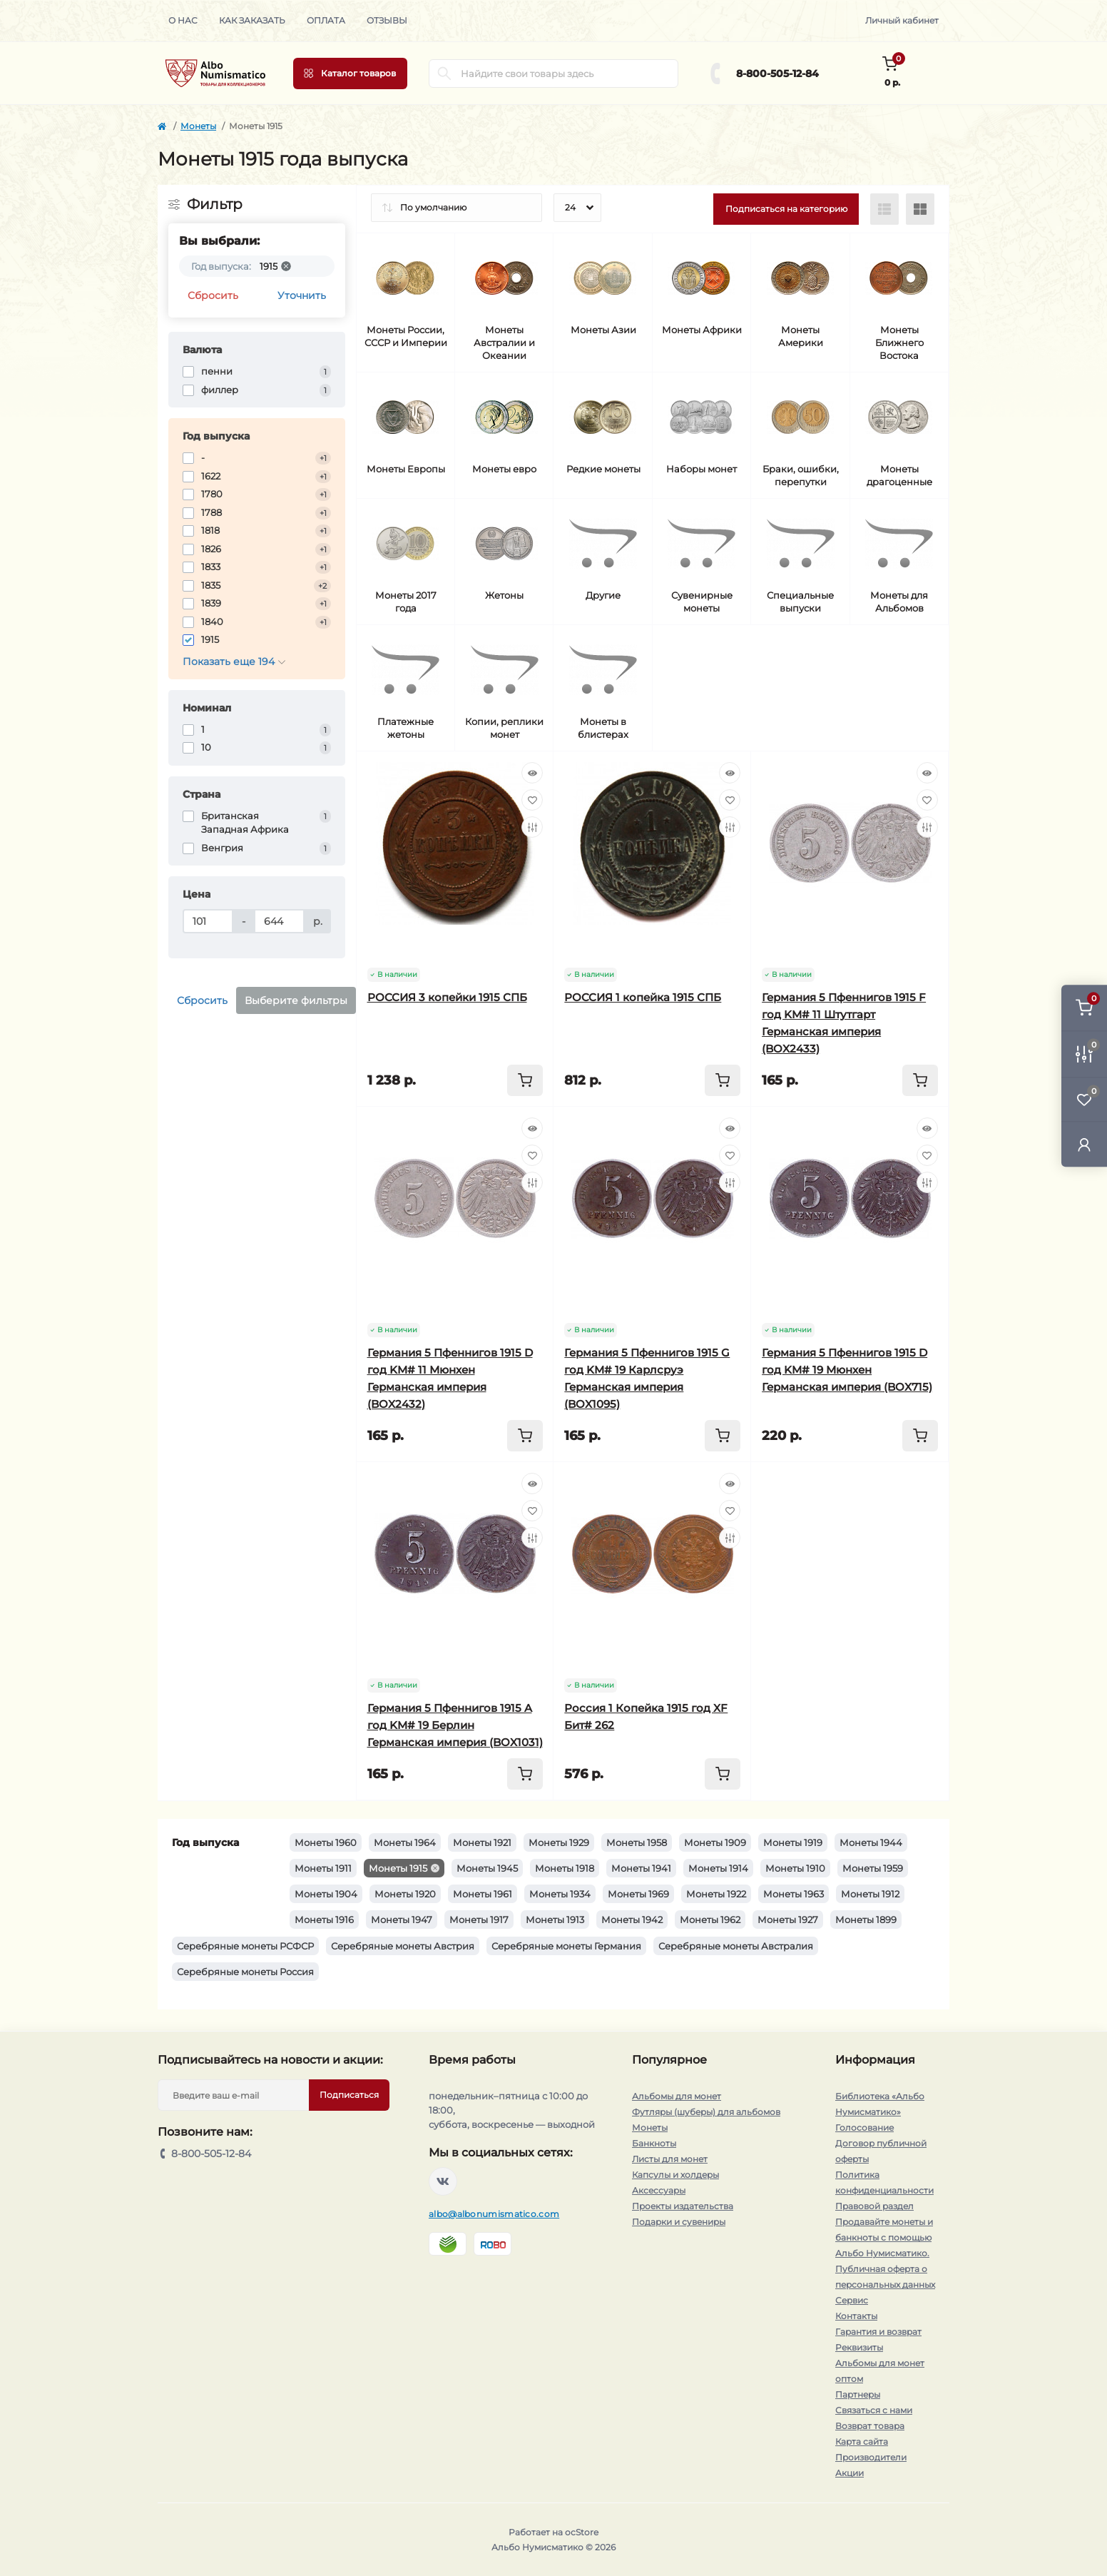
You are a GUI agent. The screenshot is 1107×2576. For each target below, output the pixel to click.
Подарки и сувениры (678, 2221)
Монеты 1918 (564, 1868)
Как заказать (252, 20)
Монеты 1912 (870, 1894)
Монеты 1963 (793, 1894)
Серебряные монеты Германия (566, 1946)
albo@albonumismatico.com (494, 2214)
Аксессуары (658, 2190)
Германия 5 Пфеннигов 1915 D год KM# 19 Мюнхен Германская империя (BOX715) (847, 1370)
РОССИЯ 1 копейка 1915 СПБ (642, 997)
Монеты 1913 (555, 1919)
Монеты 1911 (323, 1868)
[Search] (444, 73)
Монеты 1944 (871, 1842)
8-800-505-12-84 (777, 73)
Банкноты (654, 2143)
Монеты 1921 (482, 1842)
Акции (849, 2473)
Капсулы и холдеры (675, 2174)
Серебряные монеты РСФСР (245, 1946)
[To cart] (525, 1080)
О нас (183, 20)
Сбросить (213, 295)
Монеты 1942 (632, 1919)
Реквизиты (859, 2347)
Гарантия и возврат (878, 2331)
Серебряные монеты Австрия (402, 1946)
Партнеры (857, 2394)
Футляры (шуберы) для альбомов (706, 2111)
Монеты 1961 (482, 1894)
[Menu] (350, 73)
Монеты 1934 (560, 1894)
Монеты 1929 (559, 1842)
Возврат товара (869, 2425)
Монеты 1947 (401, 1919)
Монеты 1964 (405, 1842)
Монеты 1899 (866, 1919)
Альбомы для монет (676, 2096)
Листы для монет (670, 2159)
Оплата (326, 20)
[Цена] (208, 921)
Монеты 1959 (872, 1868)
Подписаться (349, 2094)
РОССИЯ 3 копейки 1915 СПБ (447, 997)
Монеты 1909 (715, 1842)
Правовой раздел (874, 2206)
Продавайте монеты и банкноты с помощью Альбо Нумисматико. (884, 2237)
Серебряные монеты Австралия (735, 1946)
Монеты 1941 (641, 1868)
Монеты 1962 (710, 1919)
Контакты (856, 2316)
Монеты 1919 (792, 1842)
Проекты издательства (682, 2206)
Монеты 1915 (398, 1868)
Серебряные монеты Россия (245, 1971)
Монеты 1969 (638, 1894)
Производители (871, 2457)
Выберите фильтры (296, 1000)
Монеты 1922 (716, 1894)
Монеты (198, 126)
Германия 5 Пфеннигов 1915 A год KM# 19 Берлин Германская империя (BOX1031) (455, 1725)
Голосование (864, 2127)
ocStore (581, 2532)
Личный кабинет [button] (902, 20)
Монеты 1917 (479, 1919)
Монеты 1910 (795, 1868)
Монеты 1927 (787, 1919)
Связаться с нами (873, 2410)
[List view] (884, 209)
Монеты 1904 (326, 1894)
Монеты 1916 (324, 1919)
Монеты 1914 (718, 1868)
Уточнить (301, 295)
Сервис (851, 2300)
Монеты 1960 (326, 1842)
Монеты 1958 (636, 1842)
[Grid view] (920, 209)
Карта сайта (861, 2441)
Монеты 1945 (487, 1868)
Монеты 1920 (405, 1894)
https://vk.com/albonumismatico (443, 2181)
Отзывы (387, 20)
